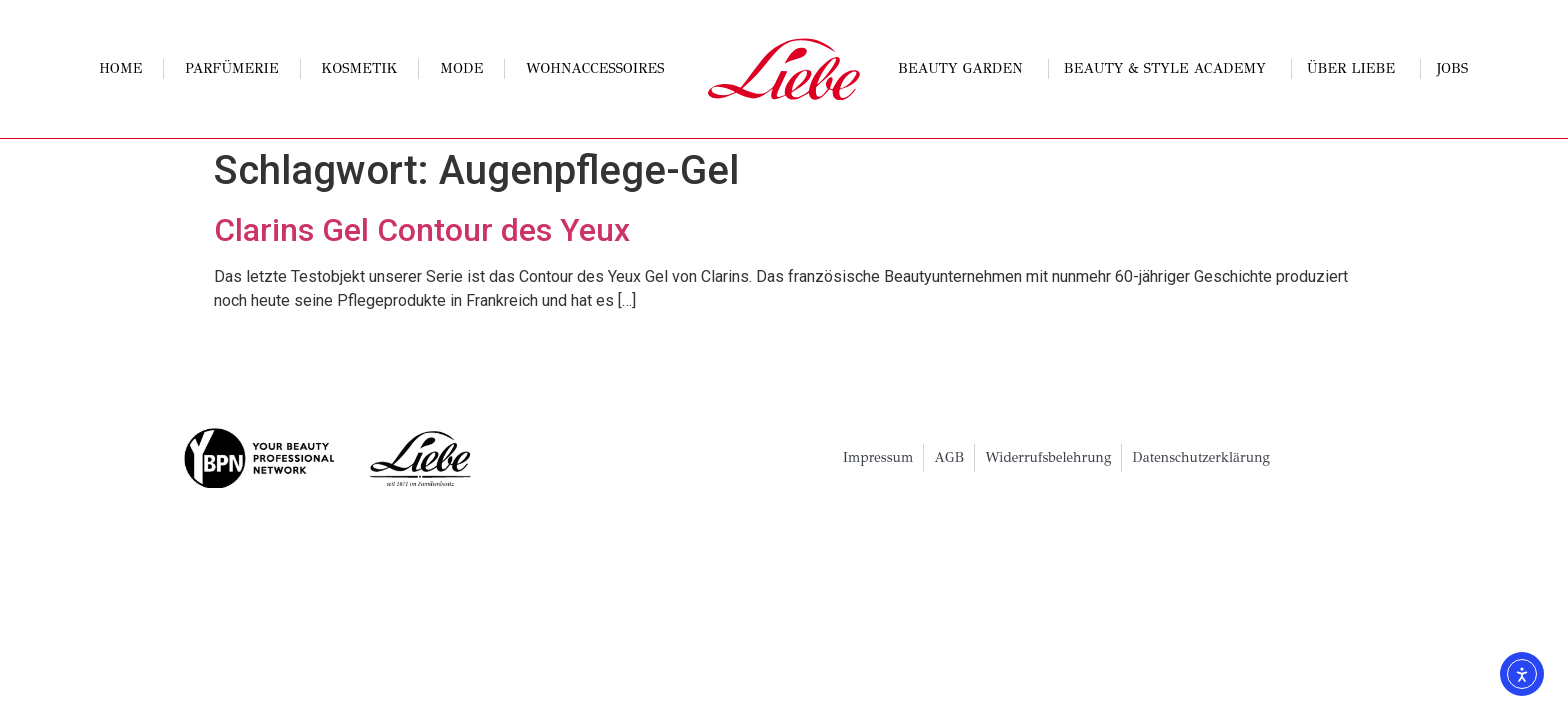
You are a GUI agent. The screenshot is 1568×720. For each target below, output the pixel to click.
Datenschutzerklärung (1201, 457)
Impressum (878, 457)
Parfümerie (232, 68)
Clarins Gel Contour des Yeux (422, 230)
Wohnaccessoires (595, 68)
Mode (461, 68)
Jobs (1453, 68)
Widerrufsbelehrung (1048, 457)
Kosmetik (359, 68)
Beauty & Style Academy (1170, 69)
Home (120, 68)
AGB (949, 457)
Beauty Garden (965, 69)
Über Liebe (1356, 69)
